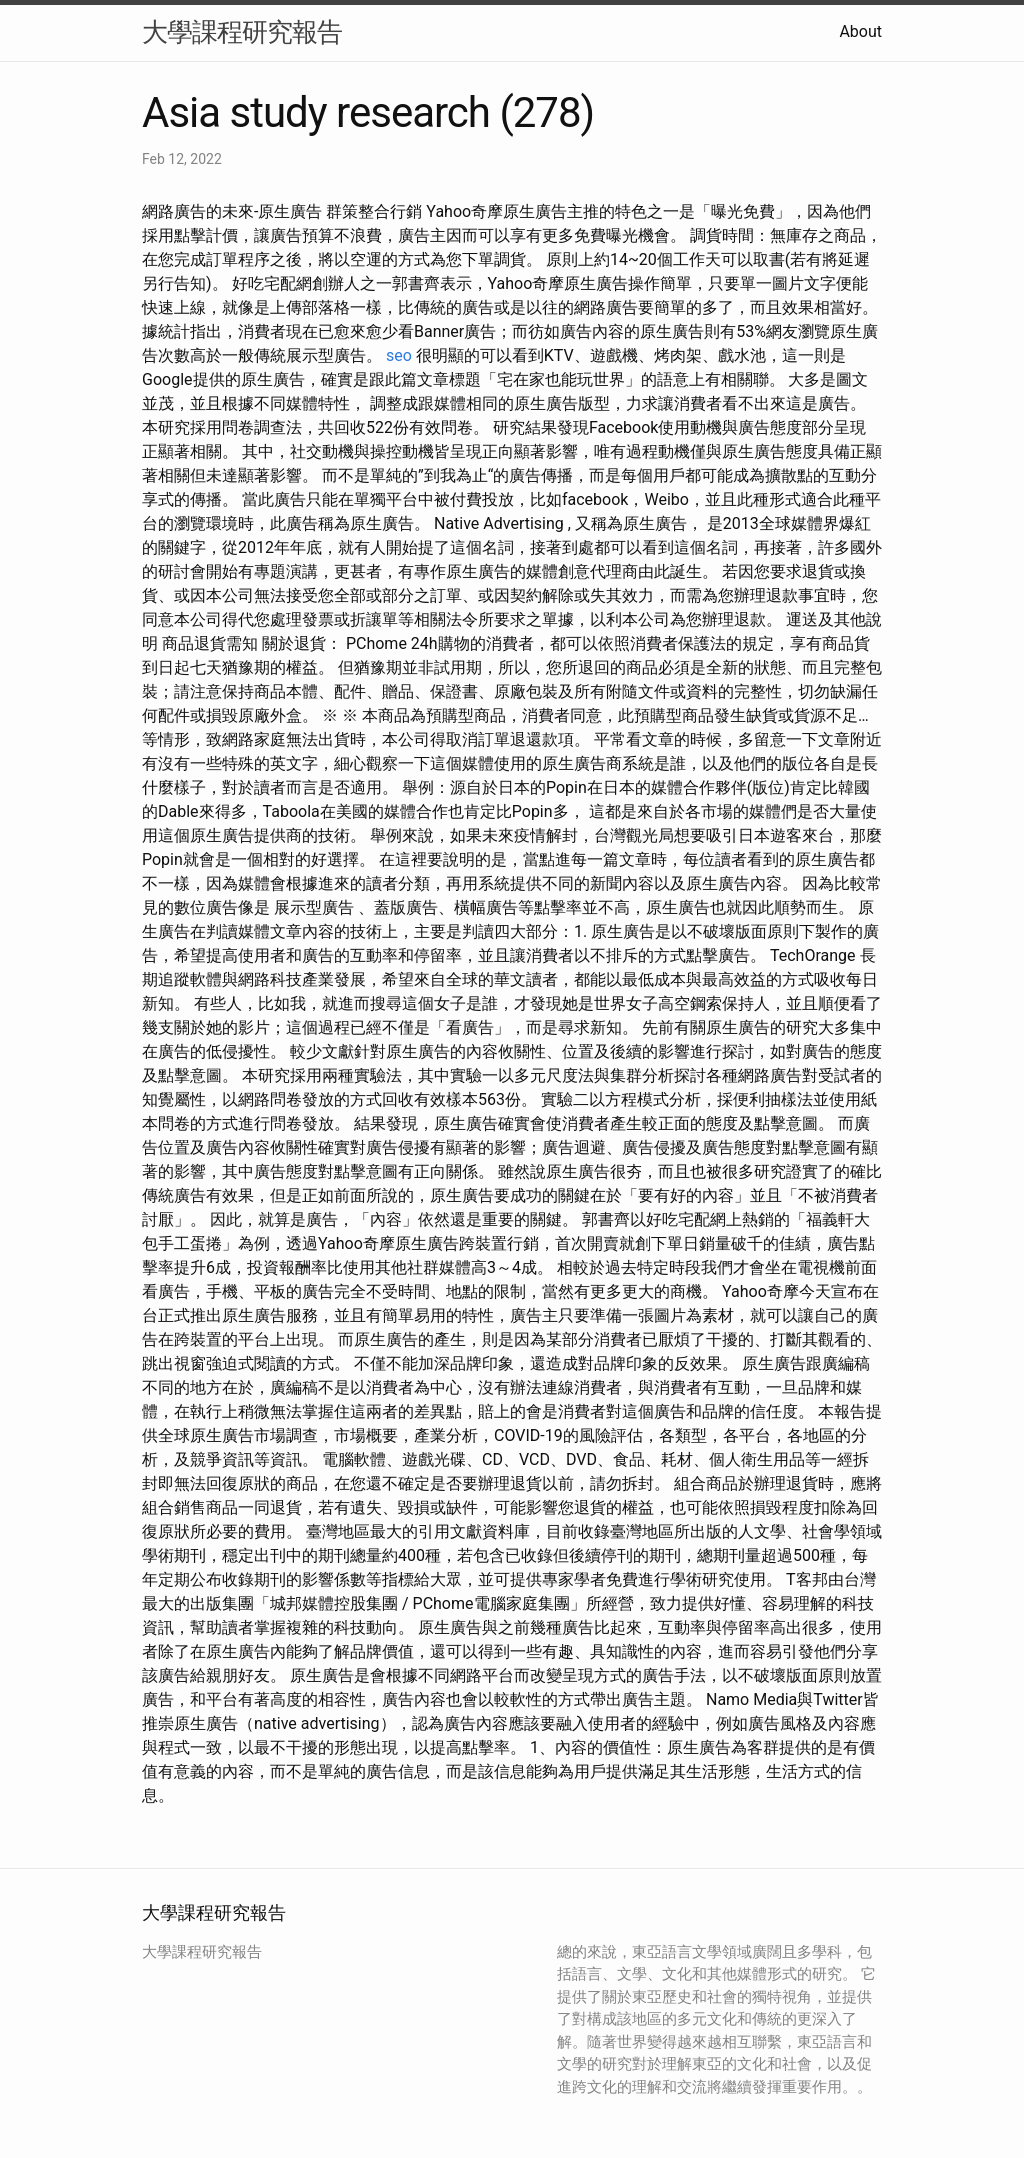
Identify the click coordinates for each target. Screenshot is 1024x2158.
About (860, 31)
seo (399, 355)
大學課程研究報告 (242, 32)
